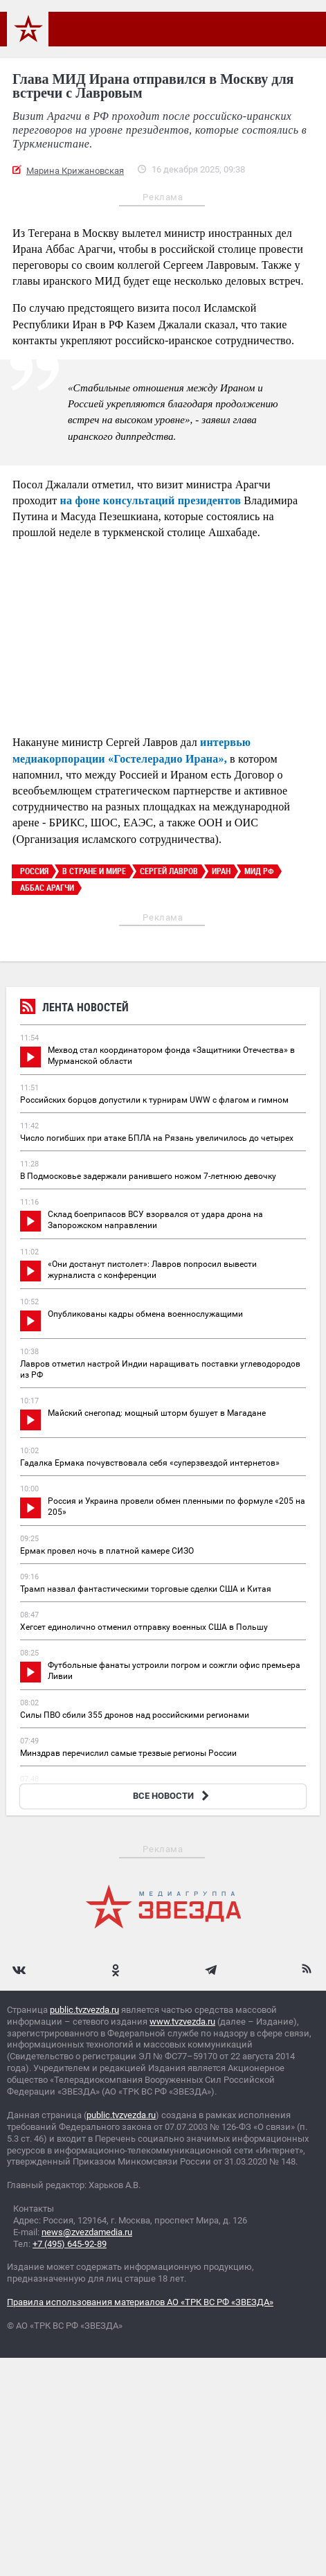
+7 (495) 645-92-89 (70, 2244)
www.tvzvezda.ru (182, 2021)
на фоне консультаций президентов (150, 500)
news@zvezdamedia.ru (87, 2232)
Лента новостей (74, 1009)
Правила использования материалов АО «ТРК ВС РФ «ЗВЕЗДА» (140, 2302)
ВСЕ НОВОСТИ (172, 1796)
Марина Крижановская (75, 171)
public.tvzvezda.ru (84, 2010)
